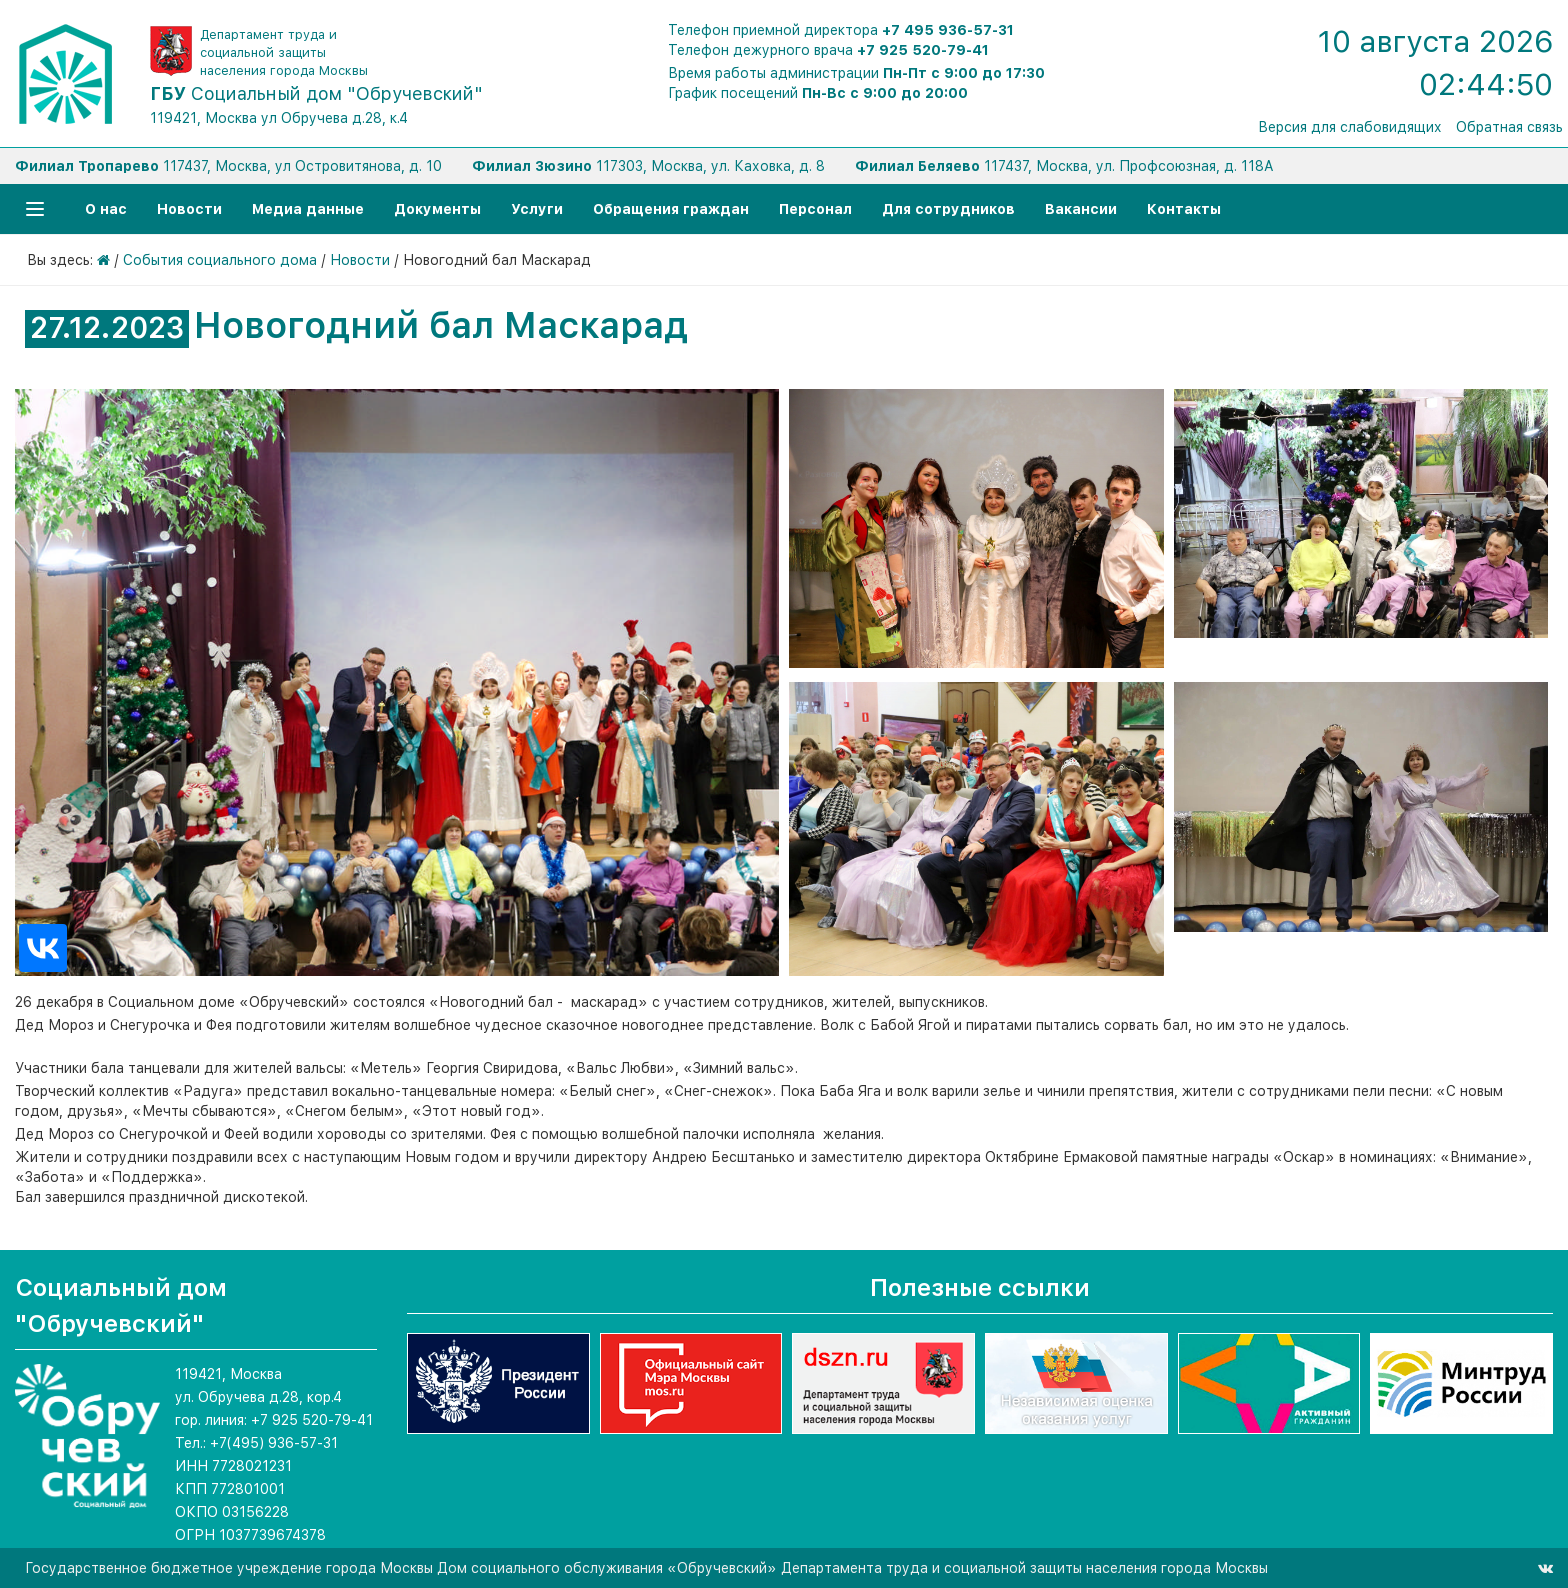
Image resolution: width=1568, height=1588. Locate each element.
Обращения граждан (671, 209)
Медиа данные (308, 209)
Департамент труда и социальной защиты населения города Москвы (284, 52)
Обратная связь (1509, 127)
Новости (189, 209)
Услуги (537, 209)
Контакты (1184, 209)
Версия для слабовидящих (1350, 127)
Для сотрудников (948, 209)
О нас (106, 209)
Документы (437, 209)
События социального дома (220, 260)
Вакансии (1081, 209)
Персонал (815, 209)
